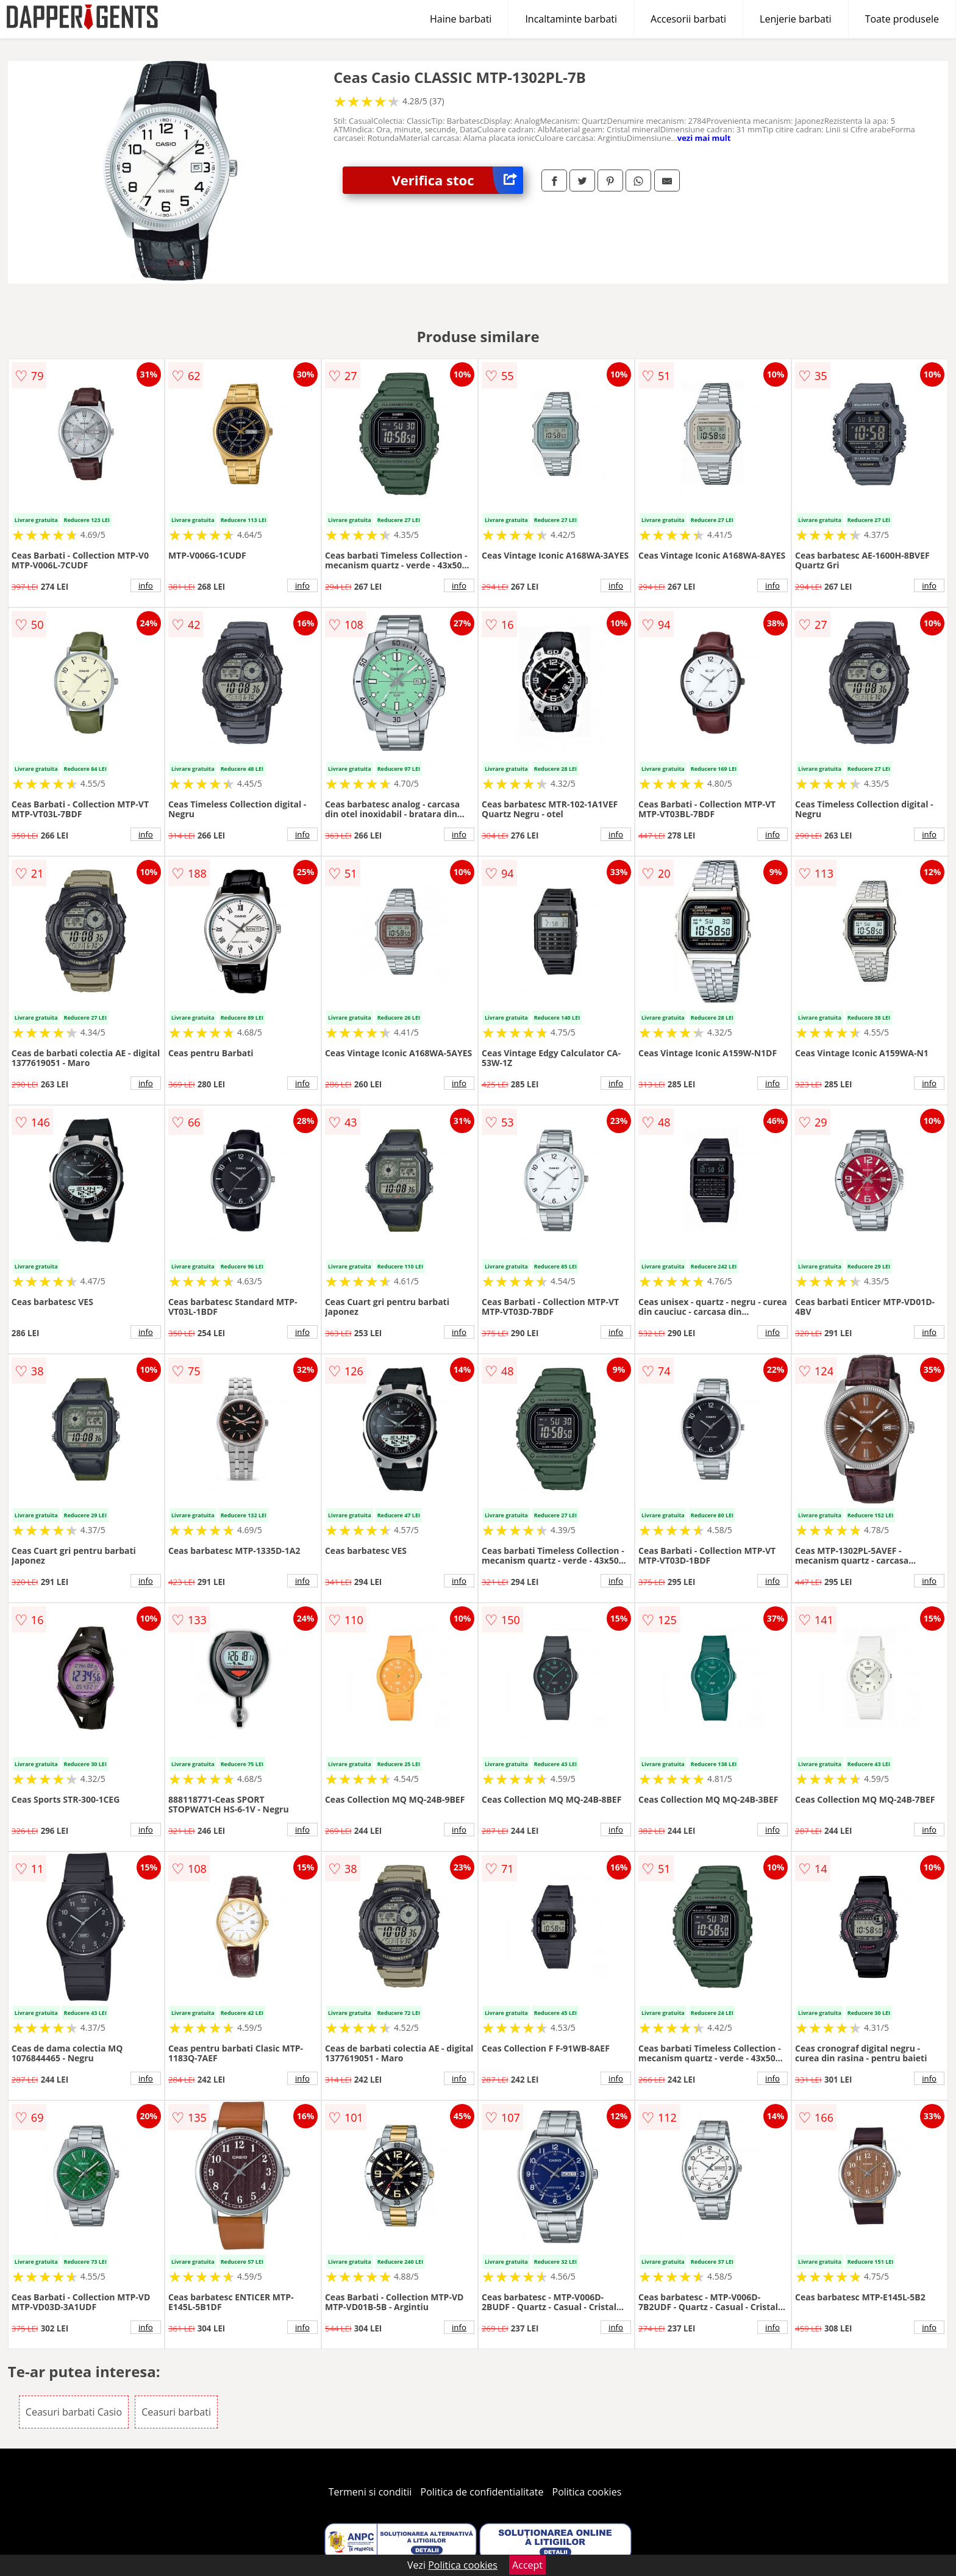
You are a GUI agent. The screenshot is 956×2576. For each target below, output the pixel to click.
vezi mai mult (704, 137)
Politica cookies (587, 2492)
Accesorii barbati (688, 19)
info (145, 585)
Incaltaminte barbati (571, 19)
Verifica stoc (457, 180)
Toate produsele (902, 19)
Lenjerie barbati (796, 19)
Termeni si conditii (370, 2492)
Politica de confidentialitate (482, 2492)
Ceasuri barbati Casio (74, 2412)
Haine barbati (460, 19)
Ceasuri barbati (176, 2412)
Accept (527, 2565)
